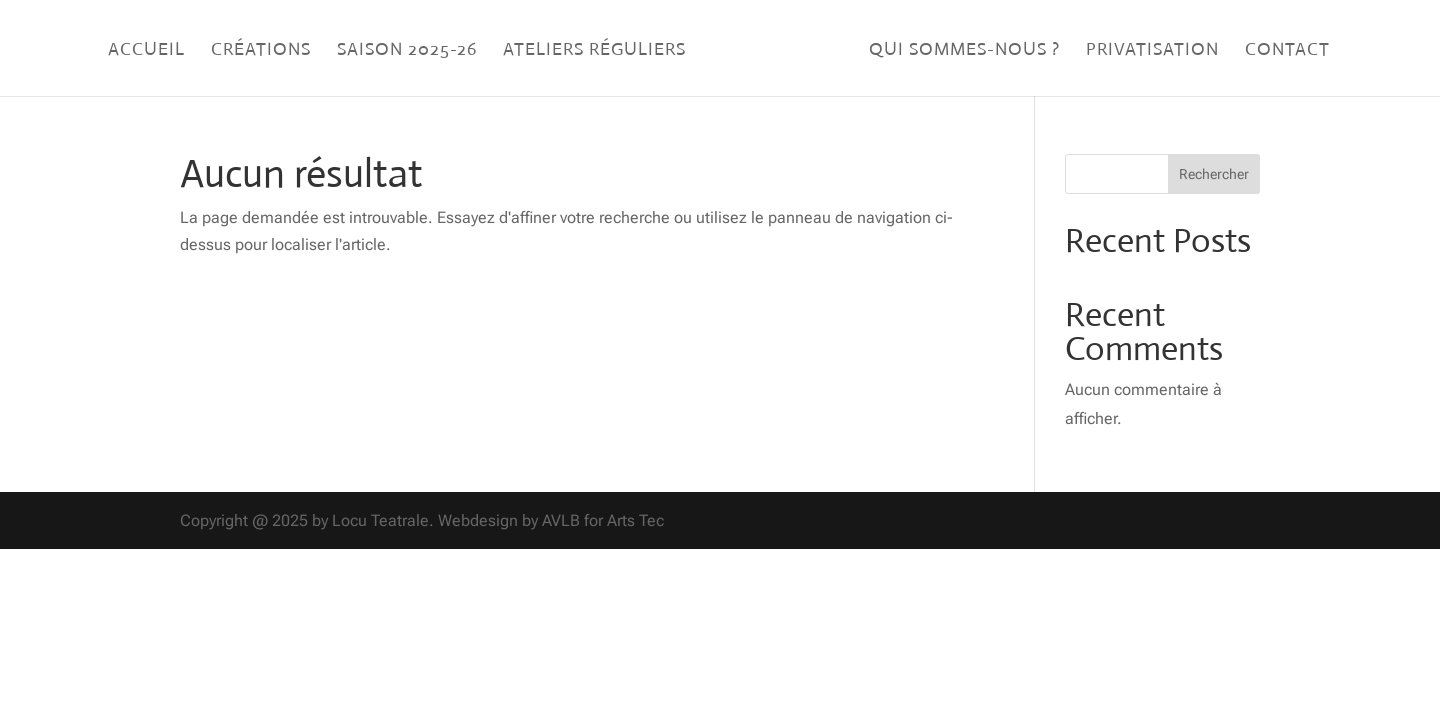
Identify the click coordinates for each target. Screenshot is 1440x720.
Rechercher (1214, 174)
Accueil (146, 51)
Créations (261, 51)
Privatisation (1152, 51)
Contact (1287, 51)
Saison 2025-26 (407, 51)
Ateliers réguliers (594, 51)
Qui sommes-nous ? (964, 51)
